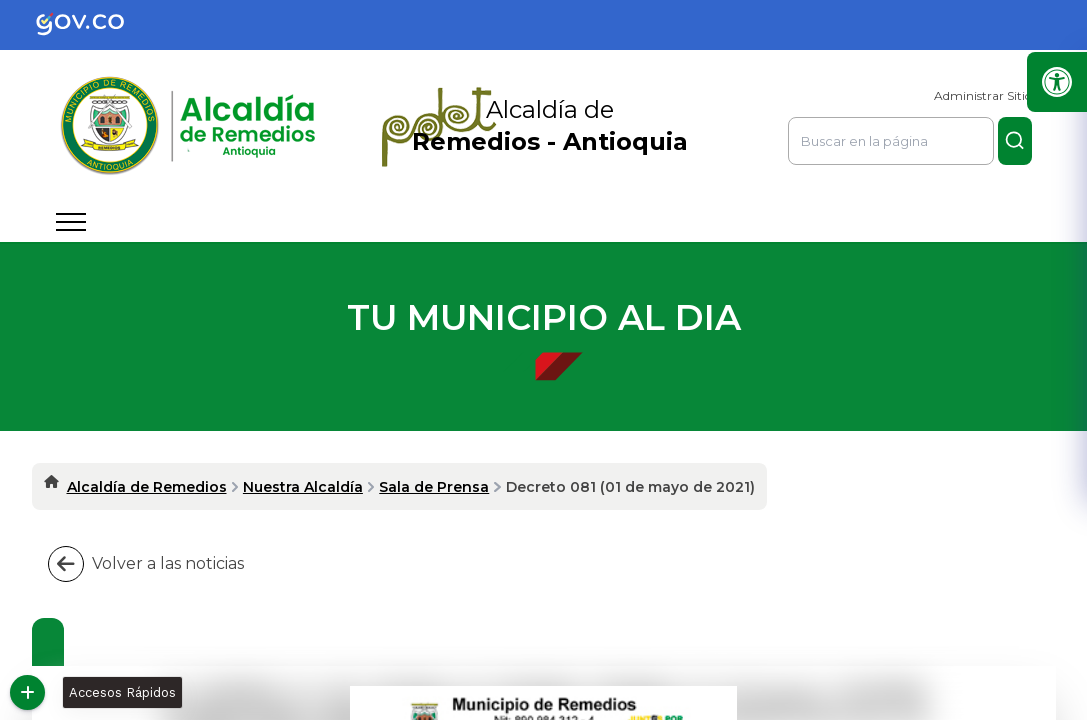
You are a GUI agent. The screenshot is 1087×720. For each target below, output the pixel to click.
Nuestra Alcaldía (303, 487)
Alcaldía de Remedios (147, 487)
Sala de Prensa (434, 487)
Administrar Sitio (983, 95)
